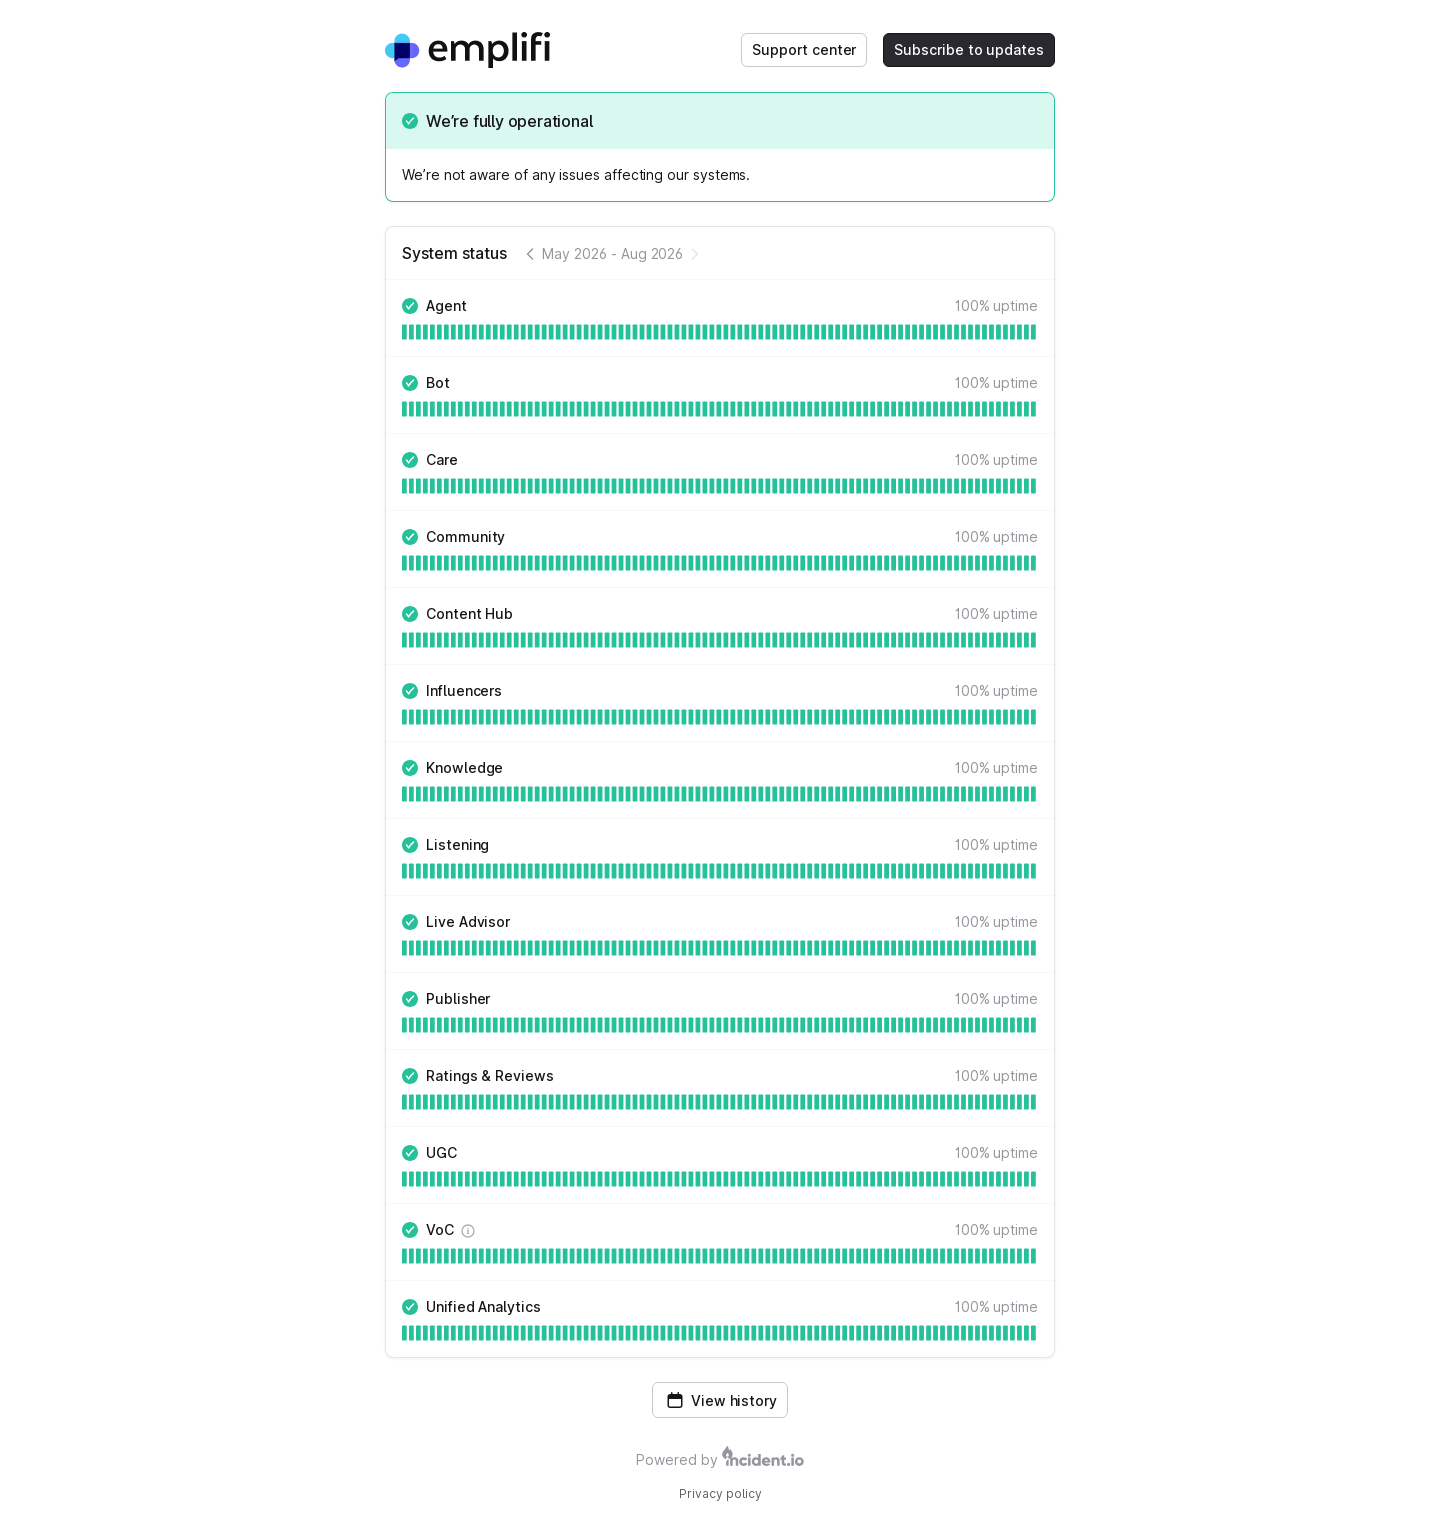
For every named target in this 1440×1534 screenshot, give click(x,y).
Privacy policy (720, 1493)
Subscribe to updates (969, 49)
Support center (804, 49)
